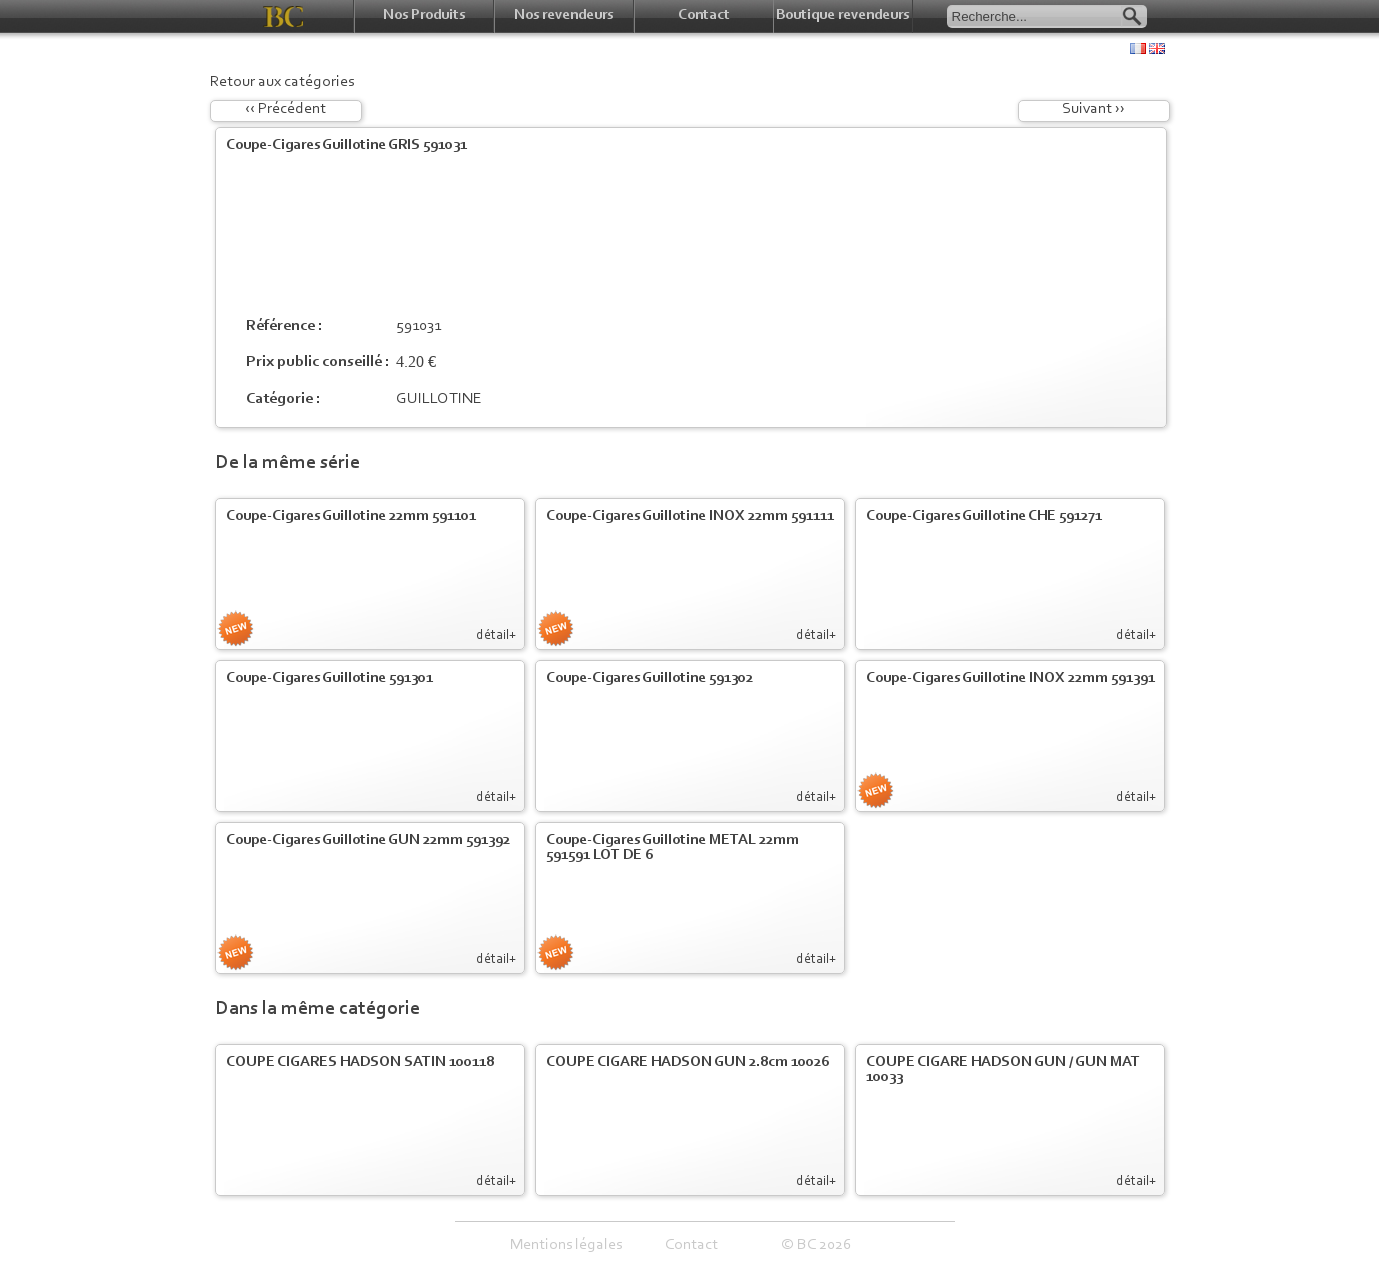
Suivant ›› (1093, 109)
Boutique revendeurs (842, 15)
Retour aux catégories (282, 82)
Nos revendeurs (563, 15)
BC (284, 16)
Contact (704, 15)
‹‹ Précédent (285, 109)
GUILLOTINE (439, 399)
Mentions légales (566, 1245)
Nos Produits (424, 15)
